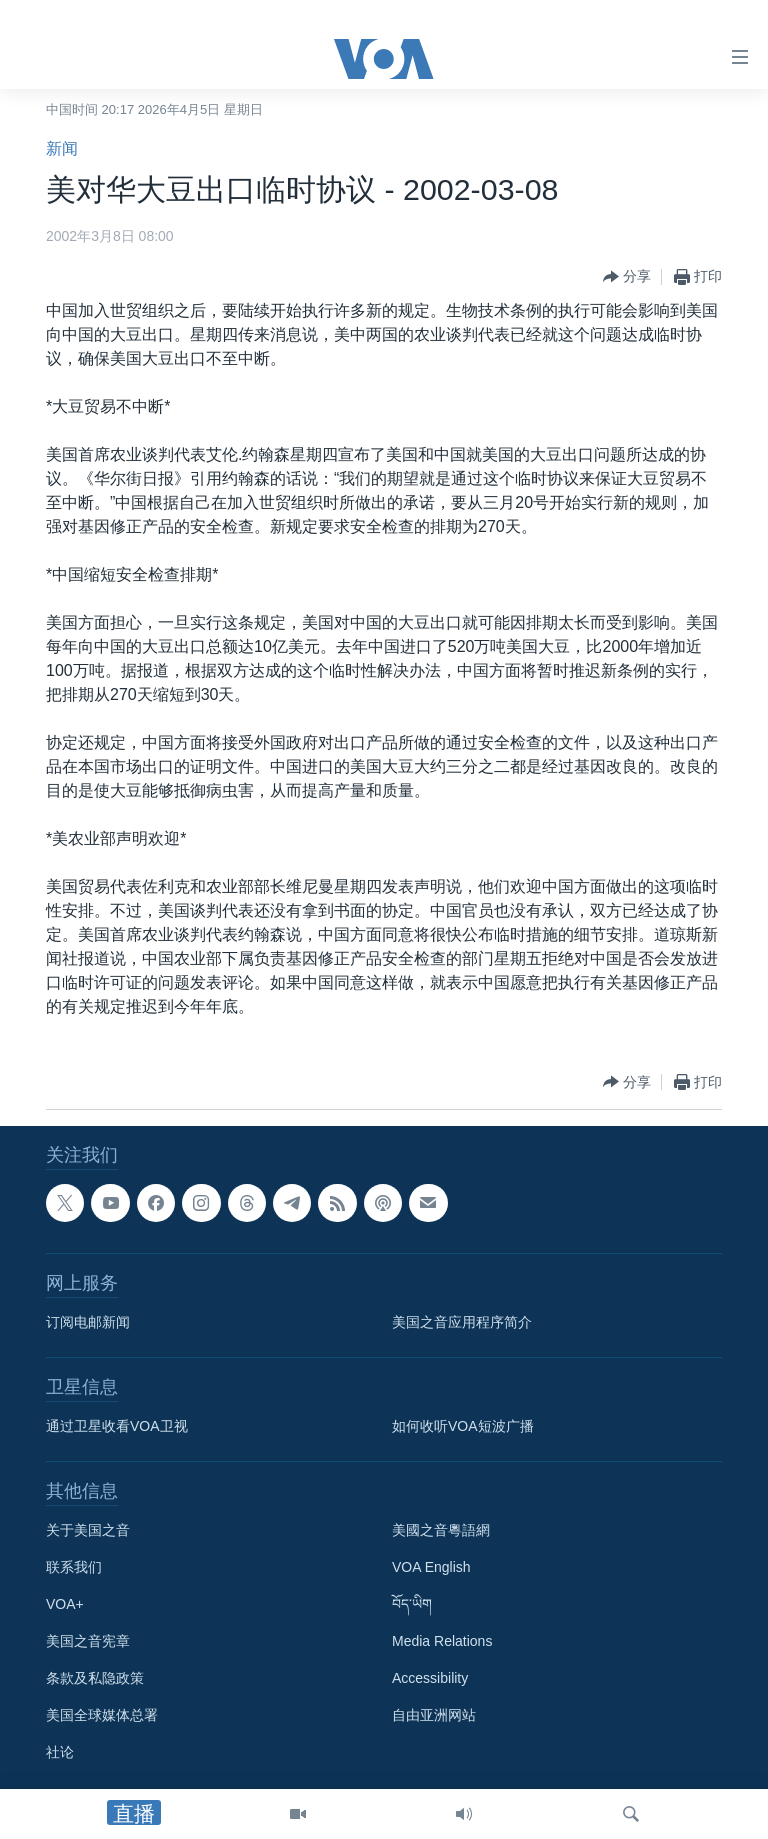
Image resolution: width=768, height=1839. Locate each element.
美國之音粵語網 (441, 1530)
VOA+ (65, 1604)
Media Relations (442, 1641)
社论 (60, 1752)
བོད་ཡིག (412, 1604)
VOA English (431, 1567)
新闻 (62, 148)
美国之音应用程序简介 (462, 1322)
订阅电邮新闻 (88, 1322)
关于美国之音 (88, 1530)
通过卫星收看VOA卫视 (117, 1426)
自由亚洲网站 (434, 1715)
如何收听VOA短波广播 (463, 1426)
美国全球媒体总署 (102, 1715)
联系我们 (74, 1567)
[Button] (627, 277)
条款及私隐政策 (95, 1678)
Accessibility (430, 1678)
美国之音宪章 (88, 1641)
